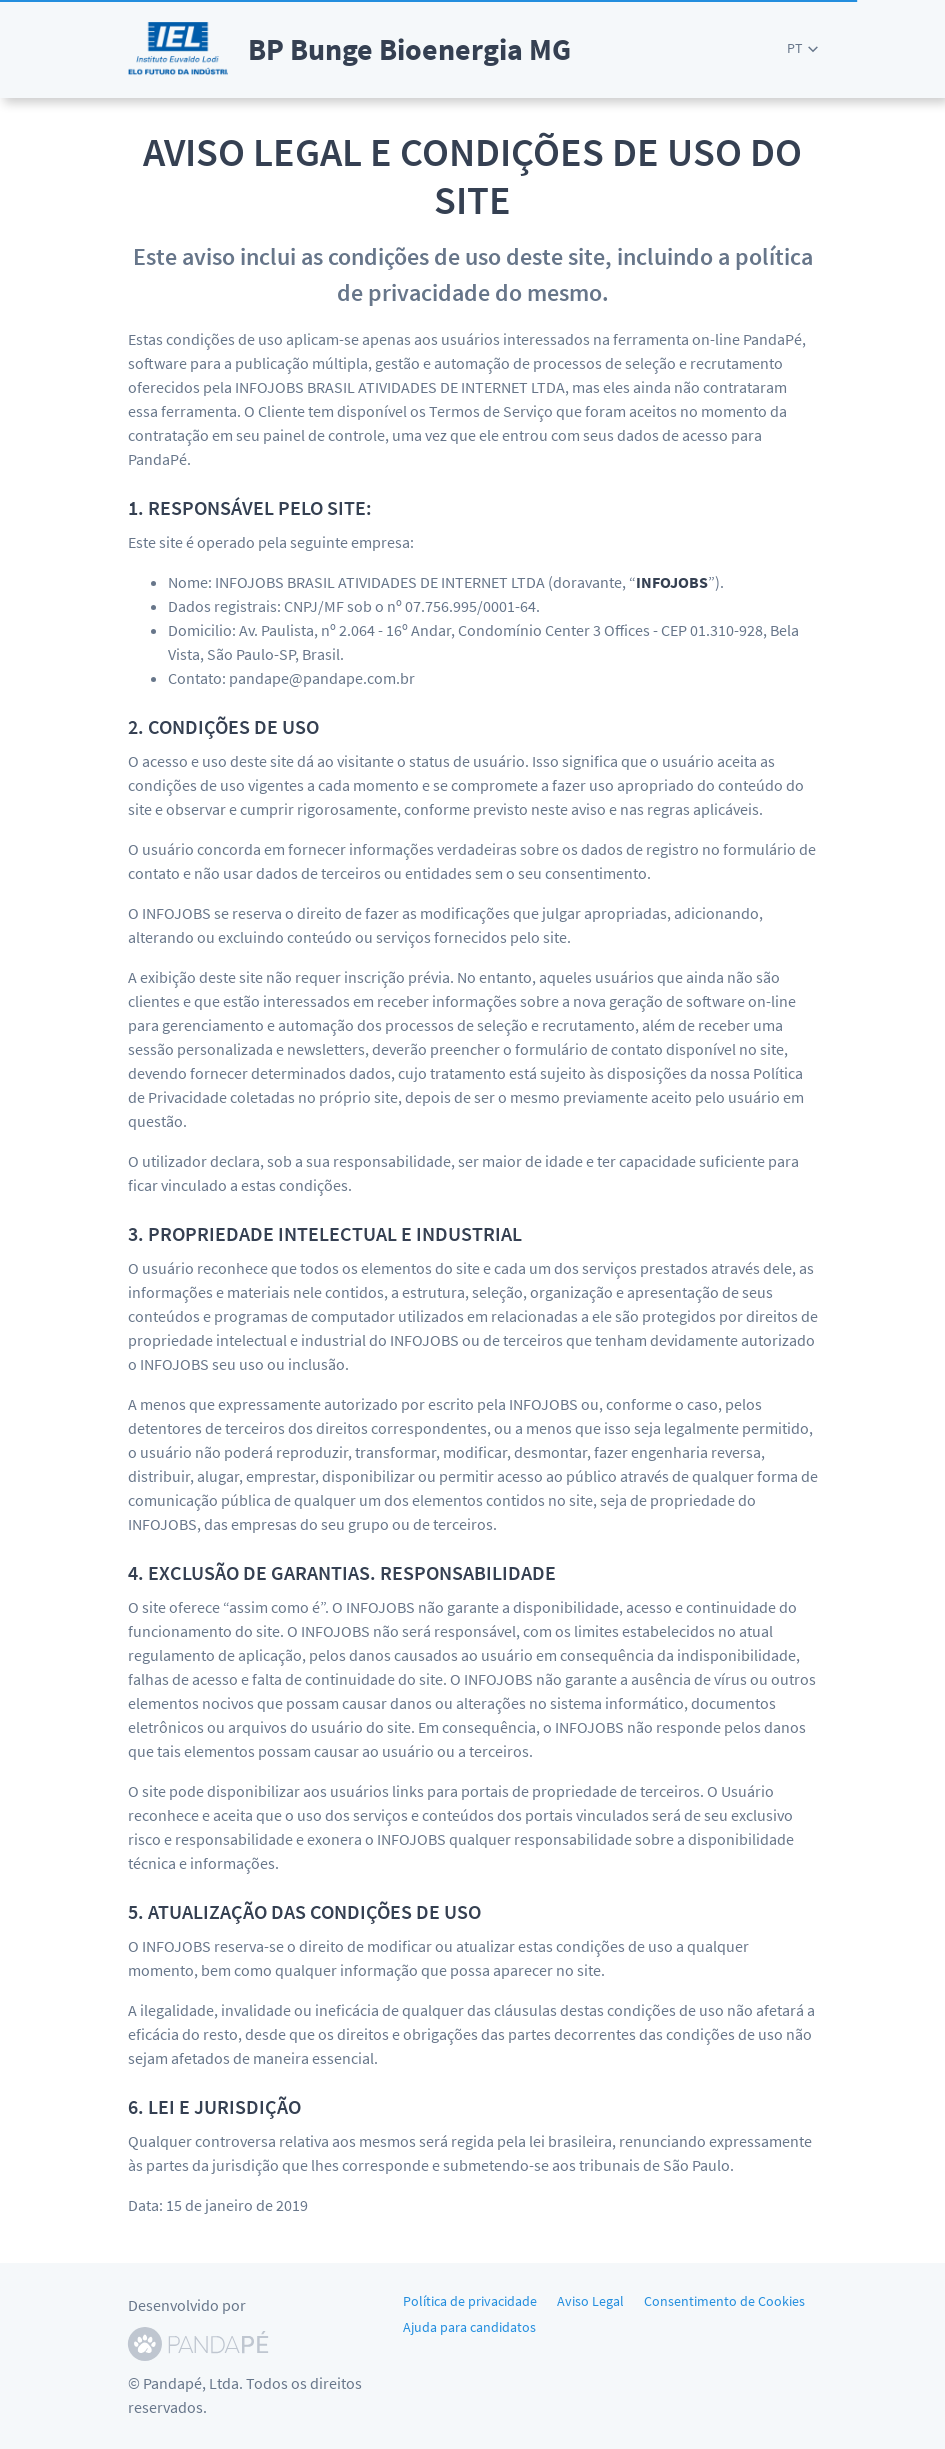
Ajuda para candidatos (469, 2327)
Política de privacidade (470, 2301)
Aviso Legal (590, 2301)
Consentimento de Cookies (724, 2301)
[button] (802, 48)
